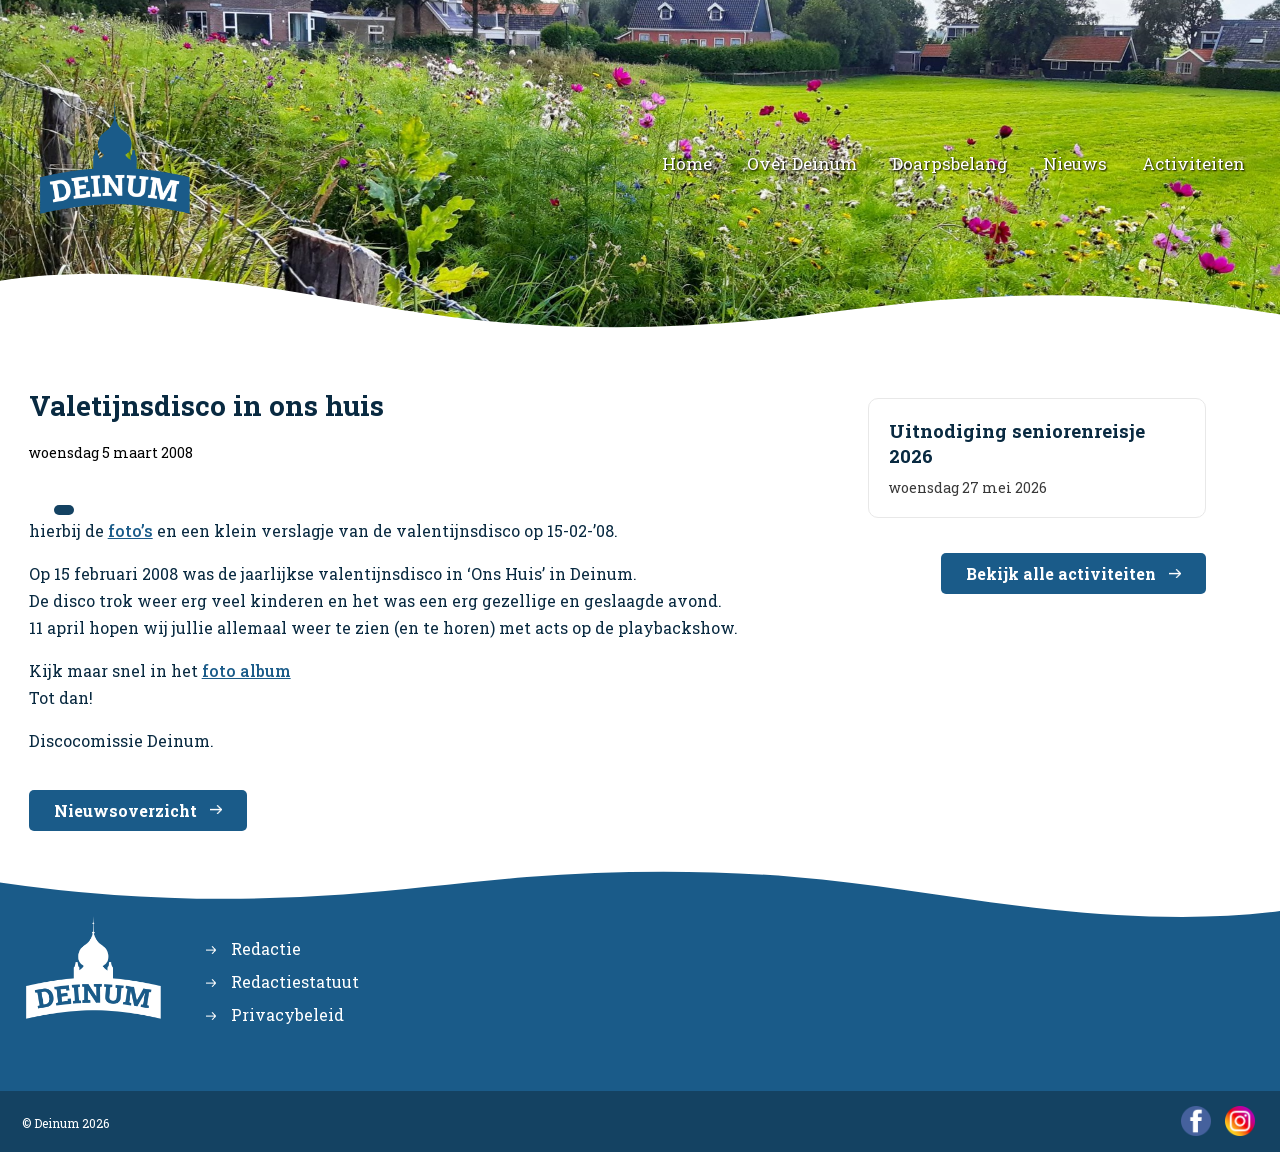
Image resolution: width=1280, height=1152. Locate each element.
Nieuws (1075, 163)
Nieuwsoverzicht (125, 810)
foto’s (130, 530)
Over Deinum (802, 163)
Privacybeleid (287, 1014)
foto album (246, 670)
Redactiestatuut (295, 981)
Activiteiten (1193, 163)
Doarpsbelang (950, 163)
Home (687, 163)
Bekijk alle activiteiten (1061, 573)
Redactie (266, 948)
